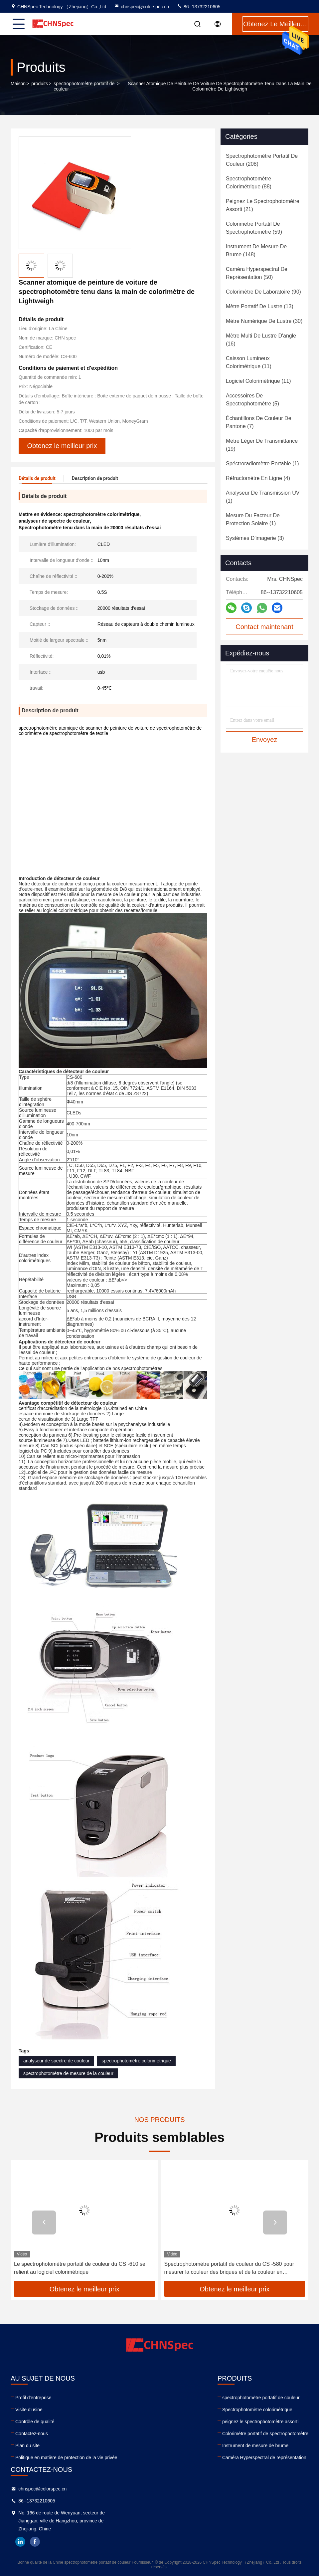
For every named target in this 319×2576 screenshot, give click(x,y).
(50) (256, 273)
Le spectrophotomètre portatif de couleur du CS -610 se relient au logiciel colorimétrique (230, 2268)
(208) (262, 160)
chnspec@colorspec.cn (141, 6)
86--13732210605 (198, 6)
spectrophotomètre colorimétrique (136, 2060)
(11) (248, 362)
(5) (252, 399)
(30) (264, 321)
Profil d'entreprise (33, 2397)
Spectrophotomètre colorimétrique (257, 2409)
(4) (258, 478)
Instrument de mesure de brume (255, 2445)
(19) (262, 445)
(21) (262, 205)
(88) (248, 182)
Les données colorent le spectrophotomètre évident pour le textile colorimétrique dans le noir (83, 2268)
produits (39, 83)
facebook (35, 2542)
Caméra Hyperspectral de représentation (264, 2457)
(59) (254, 228)
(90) (263, 292)
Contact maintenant (264, 626)
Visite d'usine (29, 2409)
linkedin (20, 2542)
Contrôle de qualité (35, 2421)
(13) (259, 306)
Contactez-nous (31, 2433)
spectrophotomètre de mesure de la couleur (68, 2073)
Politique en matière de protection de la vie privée (66, 2457)
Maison (18, 83)
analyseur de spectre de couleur (56, 2060)
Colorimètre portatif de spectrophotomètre (265, 2433)
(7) (258, 422)
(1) (262, 463)
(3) (255, 538)
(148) (256, 250)
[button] (44, 2222)
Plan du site (27, 2445)
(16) (261, 340)
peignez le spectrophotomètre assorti (260, 2421)
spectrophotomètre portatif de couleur (84, 86)
